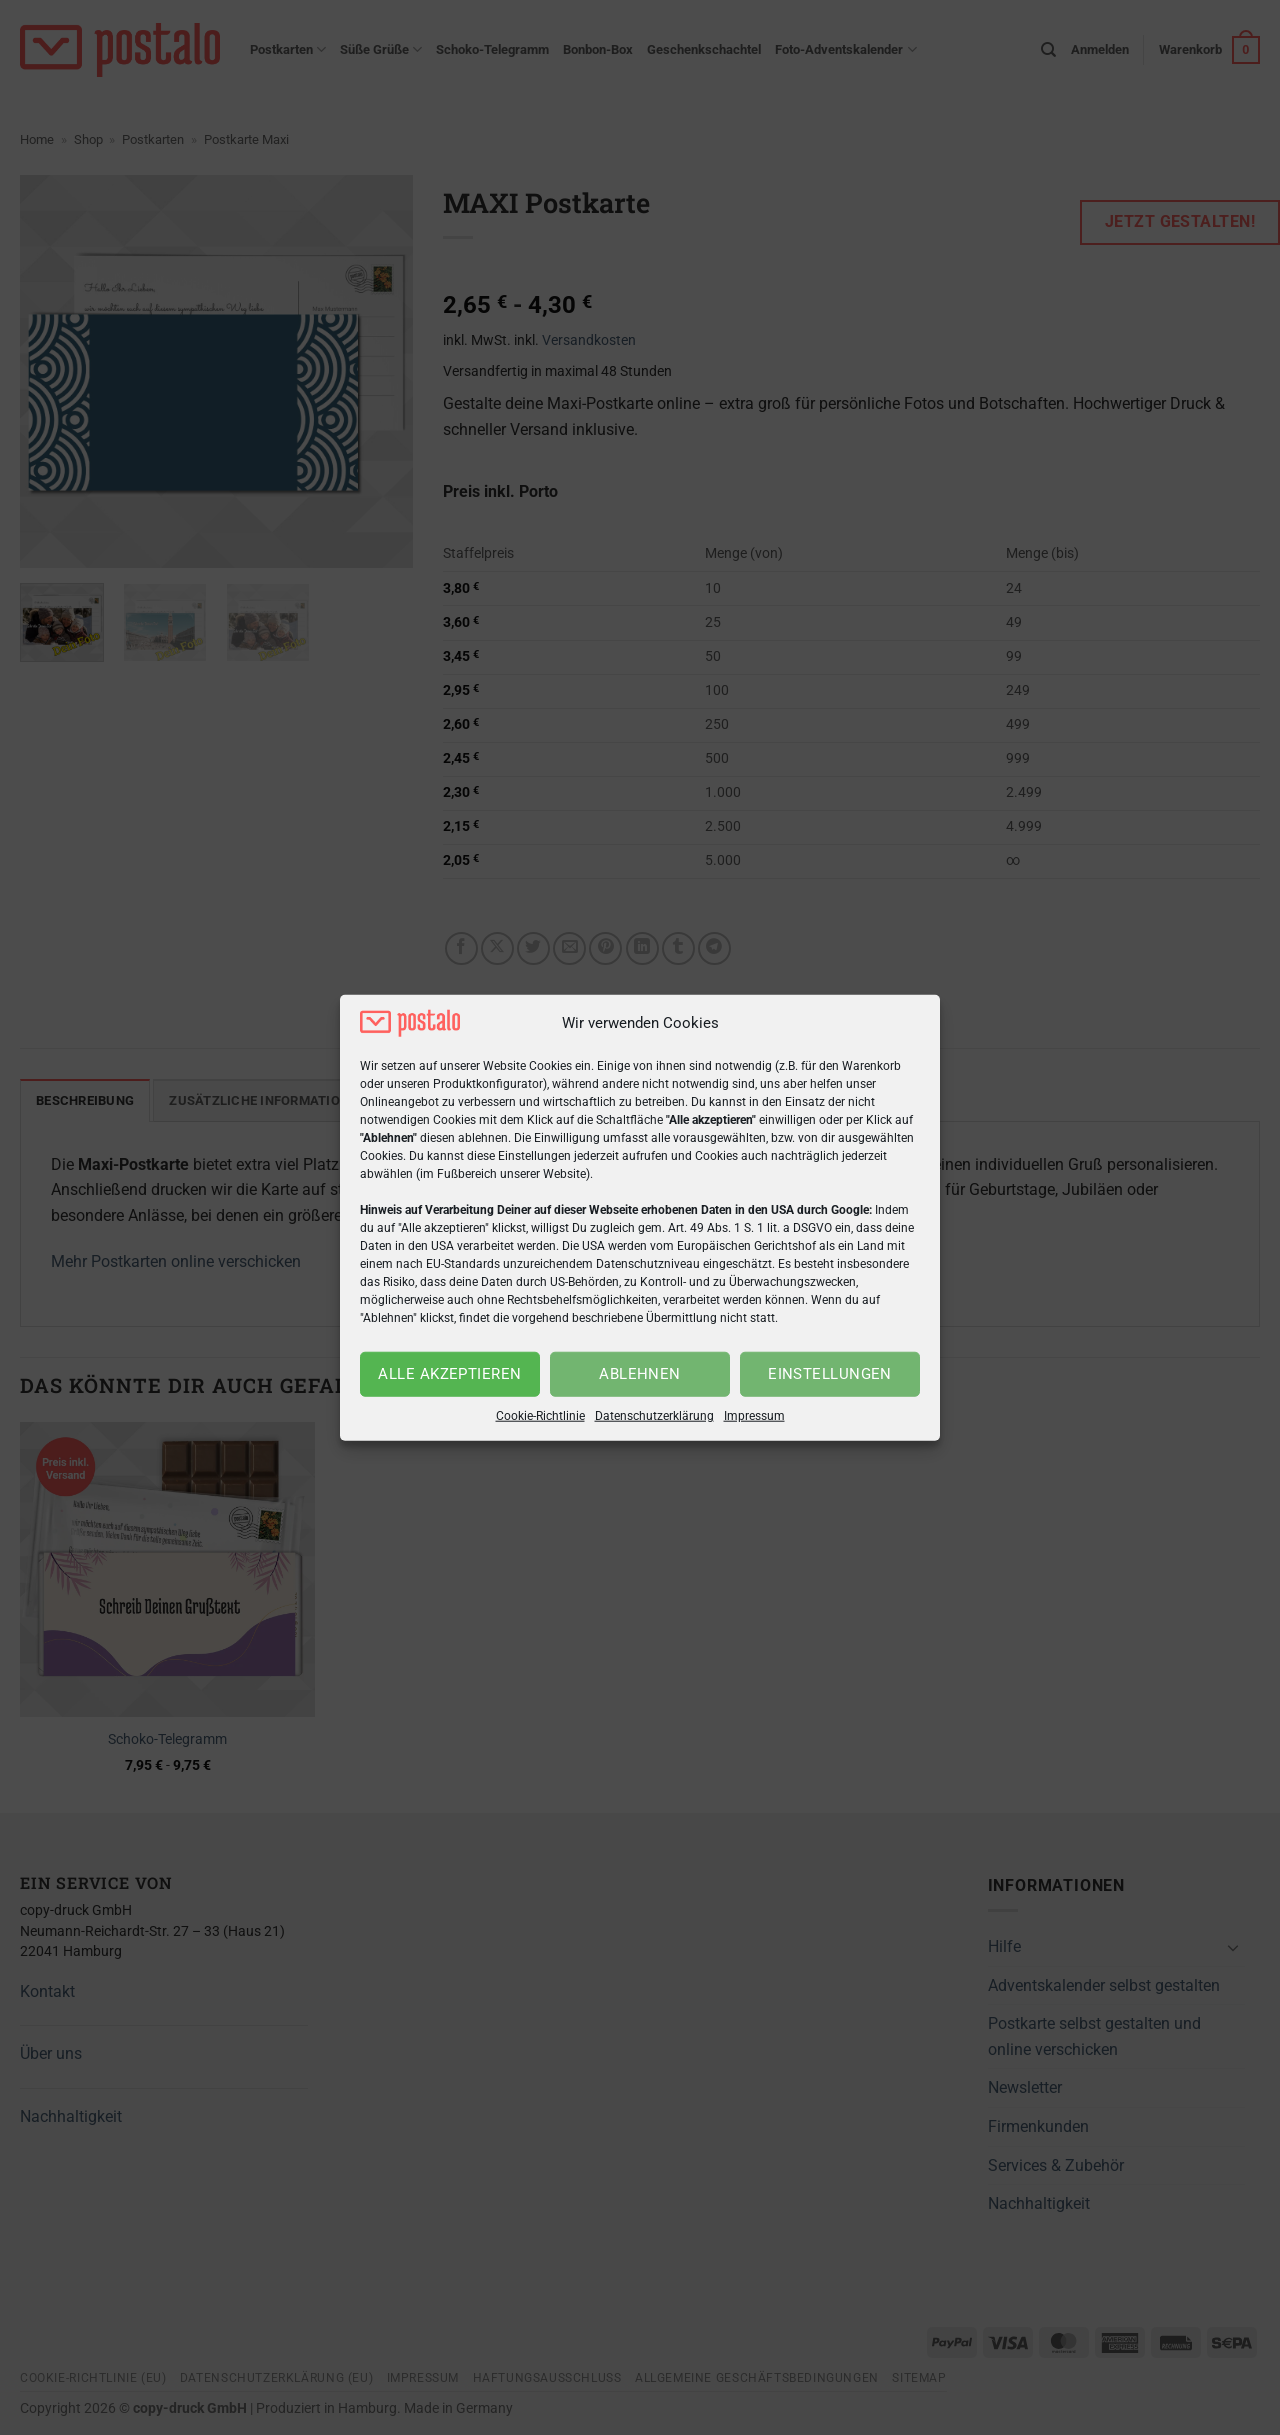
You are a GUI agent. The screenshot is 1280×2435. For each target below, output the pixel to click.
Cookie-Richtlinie (540, 1416)
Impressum (754, 1416)
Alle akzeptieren (449, 1374)
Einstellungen (830, 1374)
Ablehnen (640, 1374)
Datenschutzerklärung (654, 1416)
